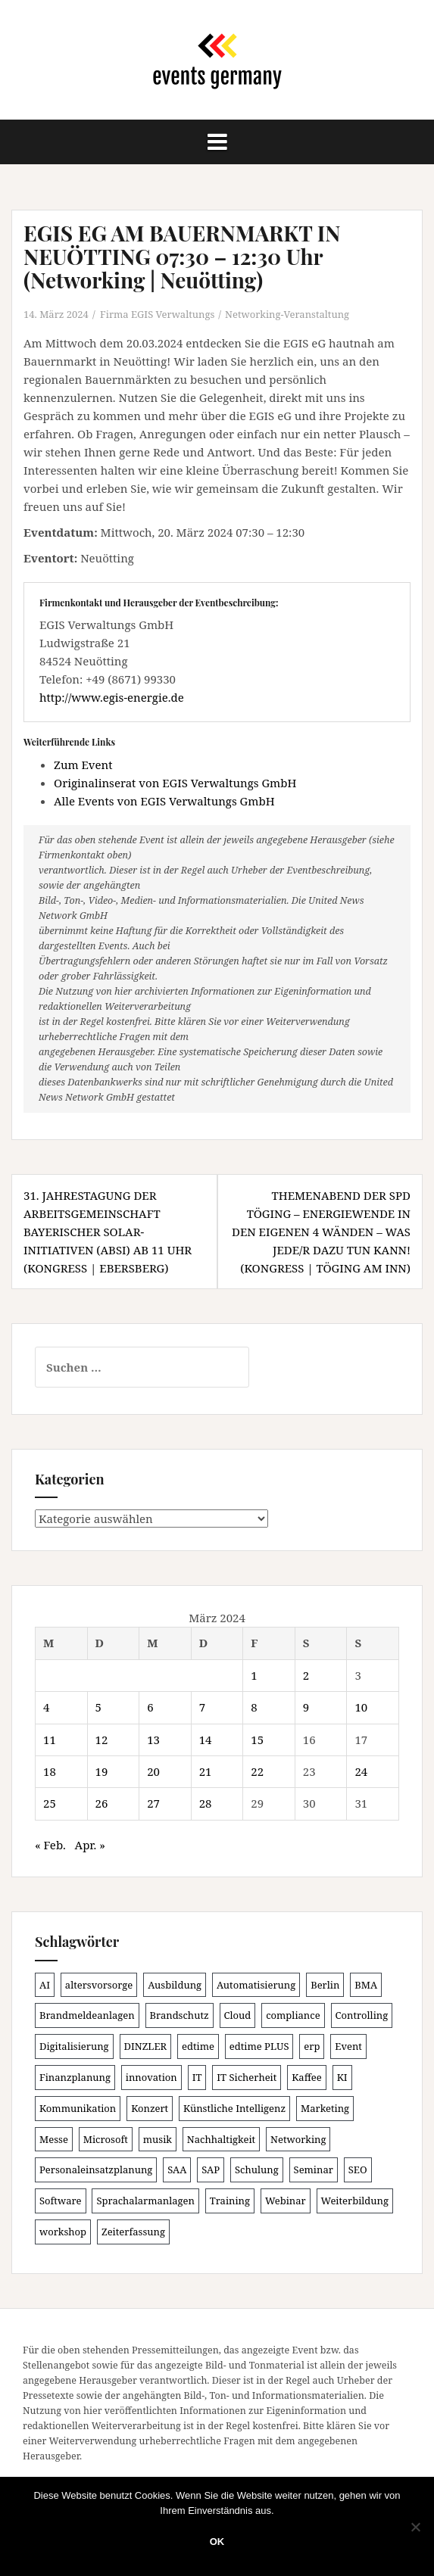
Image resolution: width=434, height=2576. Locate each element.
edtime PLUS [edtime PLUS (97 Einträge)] (259, 2046)
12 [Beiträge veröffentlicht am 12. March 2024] (101, 1739)
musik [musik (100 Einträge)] (157, 2139)
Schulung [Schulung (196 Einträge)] (257, 2169)
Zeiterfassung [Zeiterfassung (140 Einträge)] (133, 2231)
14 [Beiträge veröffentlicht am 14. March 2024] (205, 1739)
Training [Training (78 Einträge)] (230, 2200)
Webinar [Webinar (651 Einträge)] (285, 2200)
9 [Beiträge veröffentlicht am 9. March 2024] (306, 1707)
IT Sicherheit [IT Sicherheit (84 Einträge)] (246, 2077)
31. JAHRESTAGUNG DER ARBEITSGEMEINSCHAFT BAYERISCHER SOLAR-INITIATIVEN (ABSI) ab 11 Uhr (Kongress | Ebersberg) (107, 1232)
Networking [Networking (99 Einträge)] (298, 2139)
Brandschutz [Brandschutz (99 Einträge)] (179, 2015)
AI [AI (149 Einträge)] (44, 1985)
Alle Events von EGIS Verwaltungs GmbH (164, 800)
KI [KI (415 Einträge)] (342, 2077)
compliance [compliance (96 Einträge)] (293, 2015)
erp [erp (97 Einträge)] (312, 2046)
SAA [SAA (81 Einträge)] (176, 2169)
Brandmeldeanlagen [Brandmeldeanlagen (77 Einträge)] (87, 2015)
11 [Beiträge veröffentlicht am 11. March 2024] (49, 1739)
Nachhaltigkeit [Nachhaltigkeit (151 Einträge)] (221, 2139)
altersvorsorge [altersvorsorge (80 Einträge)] (99, 1985)
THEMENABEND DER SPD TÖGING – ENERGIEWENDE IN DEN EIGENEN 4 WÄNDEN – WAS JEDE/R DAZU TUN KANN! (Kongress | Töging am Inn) (321, 1232)
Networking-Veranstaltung (287, 314)
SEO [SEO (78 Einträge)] (357, 2169)
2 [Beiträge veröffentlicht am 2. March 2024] (306, 1675)
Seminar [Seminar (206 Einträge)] (313, 2169)
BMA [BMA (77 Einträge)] (365, 1985)
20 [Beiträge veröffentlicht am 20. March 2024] (153, 1771)
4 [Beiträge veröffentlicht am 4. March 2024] (46, 1707)
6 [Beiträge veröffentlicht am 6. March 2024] (150, 1707)
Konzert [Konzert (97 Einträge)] (149, 2108)
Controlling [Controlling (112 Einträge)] (362, 2015)
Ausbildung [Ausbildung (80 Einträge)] (174, 1985)
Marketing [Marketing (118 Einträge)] (325, 2108)
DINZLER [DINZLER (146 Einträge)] (145, 2046)
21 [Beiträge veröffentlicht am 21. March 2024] (205, 1771)
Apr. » (90, 1844)
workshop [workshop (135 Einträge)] (62, 2231)
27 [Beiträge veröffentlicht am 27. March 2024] (153, 1803)
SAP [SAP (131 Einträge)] (210, 2169)
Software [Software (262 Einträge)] (60, 2200)
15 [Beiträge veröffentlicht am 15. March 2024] (257, 1739)
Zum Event (83, 764)
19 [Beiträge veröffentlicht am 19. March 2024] (101, 1771)
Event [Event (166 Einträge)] (348, 2046)
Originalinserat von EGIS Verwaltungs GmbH (175, 782)
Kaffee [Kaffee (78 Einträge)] (307, 2077)
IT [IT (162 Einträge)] (197, 2077)
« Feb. (50, 1844)
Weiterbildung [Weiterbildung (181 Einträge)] (355, 2200)
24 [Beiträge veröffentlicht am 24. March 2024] (360, 1771)
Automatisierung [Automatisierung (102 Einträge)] (256, 1985)
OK (217, 2541)
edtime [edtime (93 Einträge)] (198, 2046)
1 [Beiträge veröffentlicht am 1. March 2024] (254, 1675)
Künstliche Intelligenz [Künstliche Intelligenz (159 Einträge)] (234, 2108)
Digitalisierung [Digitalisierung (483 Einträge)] (74, 2046)
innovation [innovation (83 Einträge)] (151, 2077)
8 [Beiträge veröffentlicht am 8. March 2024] (254, 1707)
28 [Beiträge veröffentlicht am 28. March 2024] (205, 1803)
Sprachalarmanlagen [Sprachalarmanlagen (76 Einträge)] (145, 2200)
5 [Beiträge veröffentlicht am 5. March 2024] (98, 1707)
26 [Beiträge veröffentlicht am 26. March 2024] (101, 1803)
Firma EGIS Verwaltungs (157, 314)
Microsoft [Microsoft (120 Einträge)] (105, 2139)
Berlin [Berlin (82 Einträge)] (325, 1985)
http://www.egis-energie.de (111, 697)
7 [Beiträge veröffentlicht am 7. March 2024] (202, 1707)
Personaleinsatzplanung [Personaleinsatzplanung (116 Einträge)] (95, 2169)
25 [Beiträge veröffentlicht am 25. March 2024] (49, 1803)
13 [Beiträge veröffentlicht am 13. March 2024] (153, 1739)
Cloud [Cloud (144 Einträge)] (237, 2015)
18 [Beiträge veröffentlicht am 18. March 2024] (49, 1771)
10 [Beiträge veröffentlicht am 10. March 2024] (360, 1707)
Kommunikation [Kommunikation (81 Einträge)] (77, 2108)
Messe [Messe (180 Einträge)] (53, 2139)
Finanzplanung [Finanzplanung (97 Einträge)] (75, 2077)
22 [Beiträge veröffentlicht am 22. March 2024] (257, 1771)
